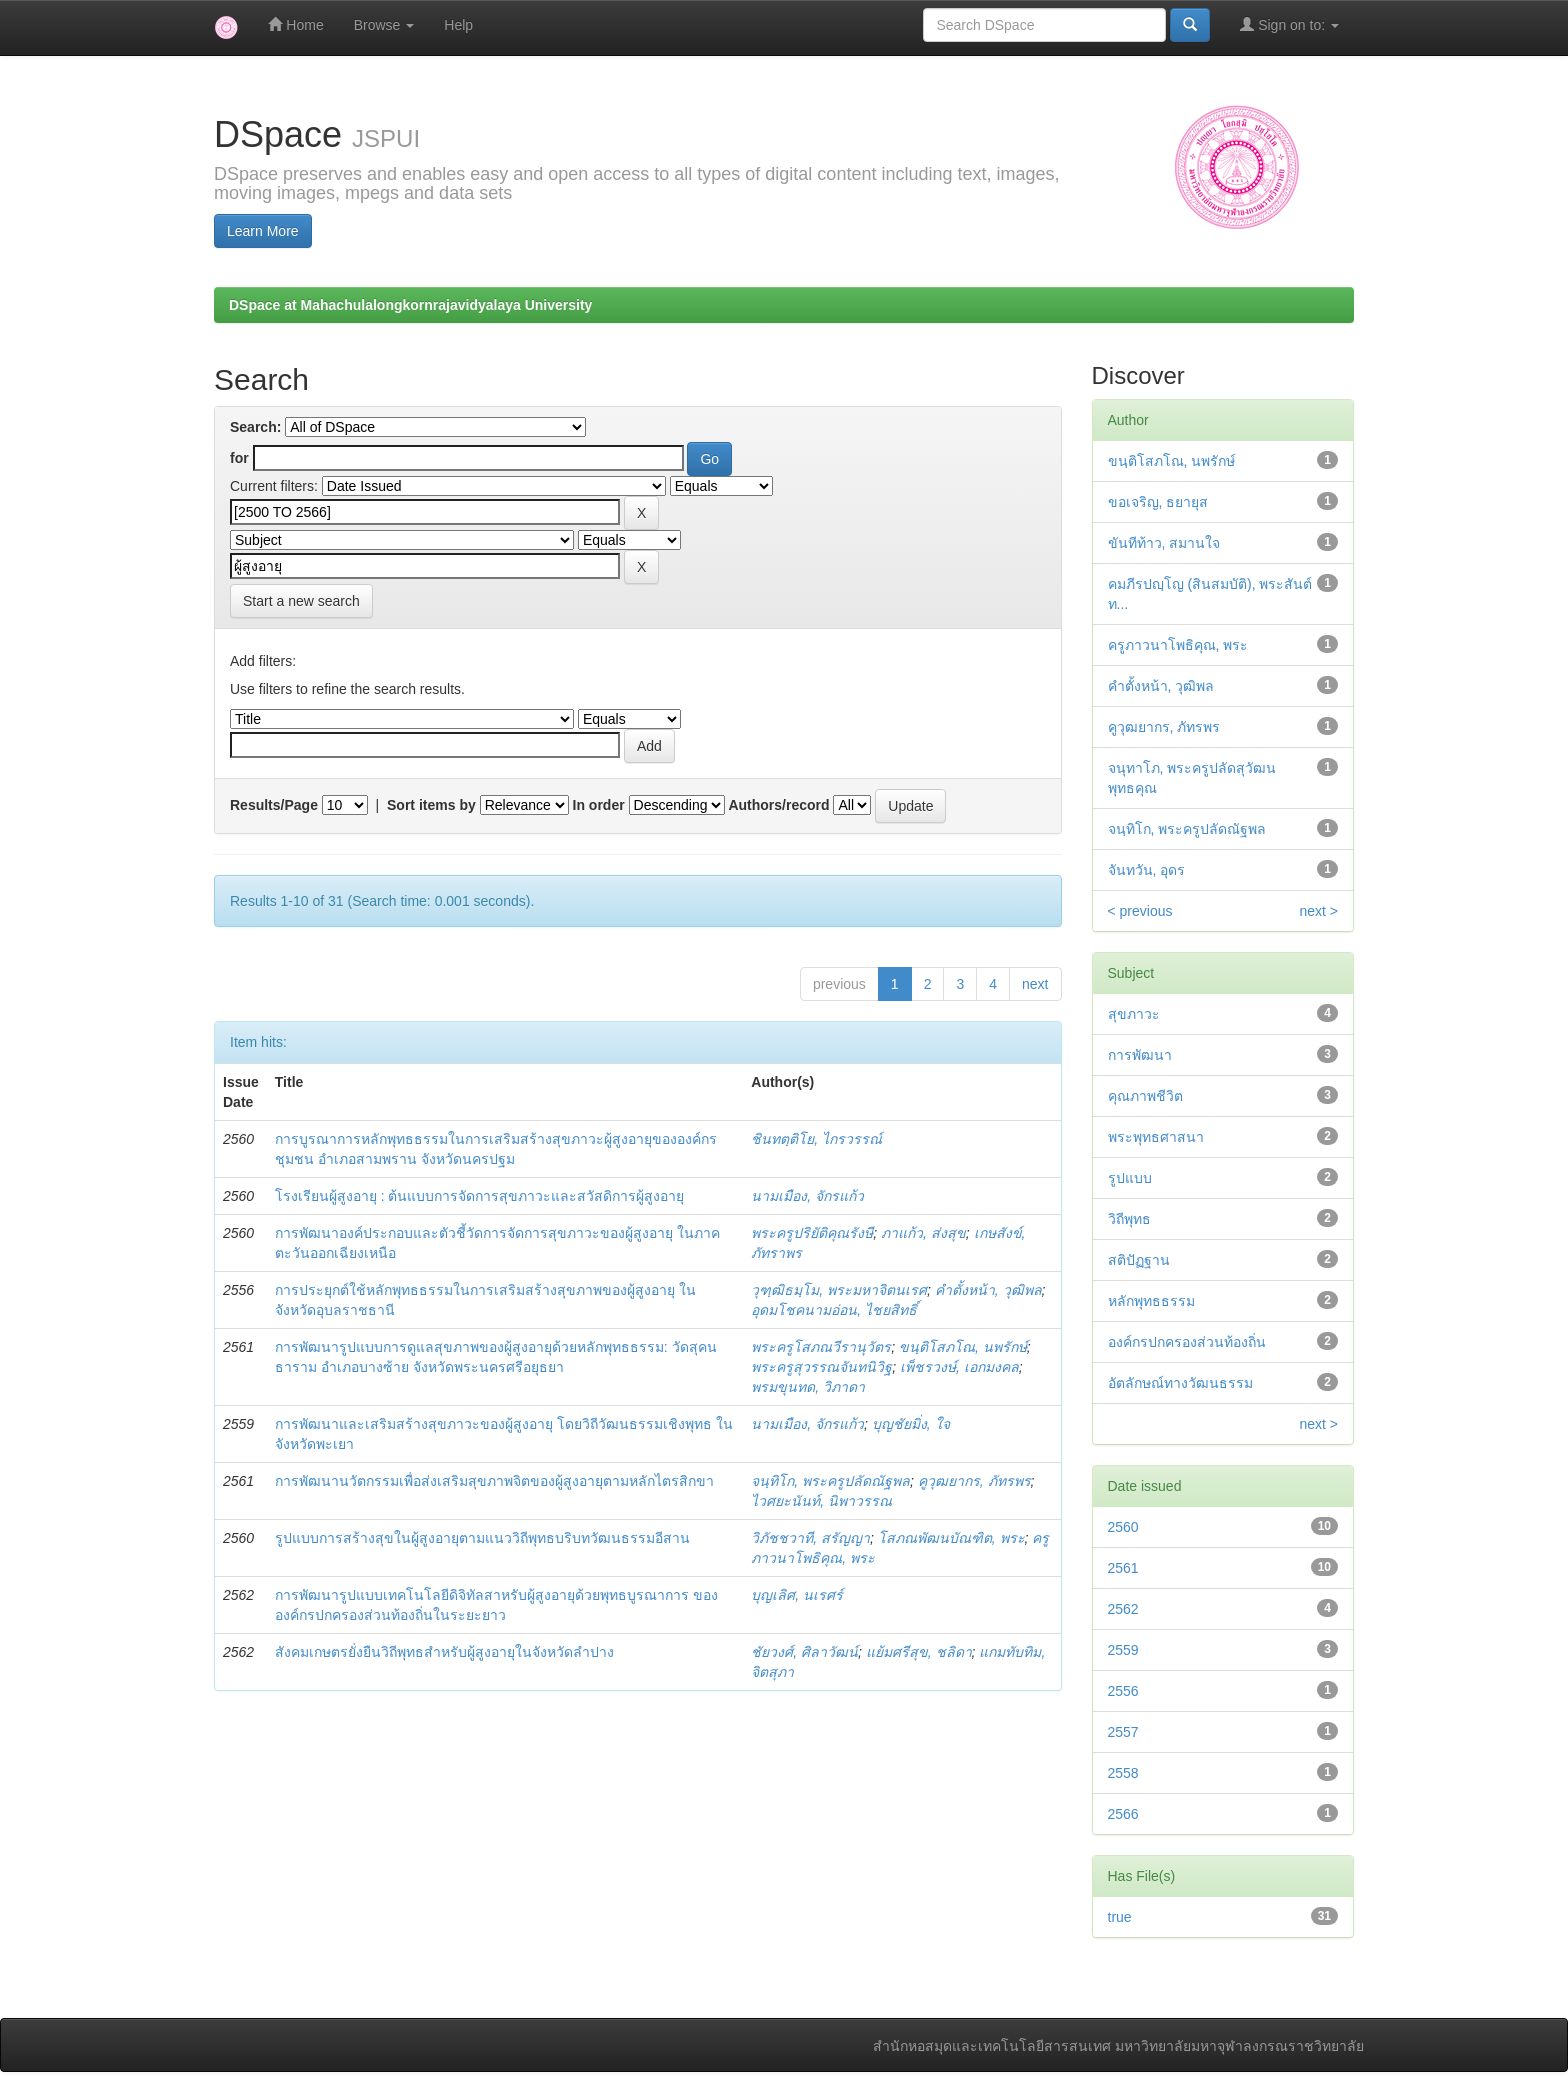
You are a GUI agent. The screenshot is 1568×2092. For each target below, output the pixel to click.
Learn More (263, 231)
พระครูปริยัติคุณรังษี (812, 1233)
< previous (1140, 911)
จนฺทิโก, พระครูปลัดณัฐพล (830, 1481)
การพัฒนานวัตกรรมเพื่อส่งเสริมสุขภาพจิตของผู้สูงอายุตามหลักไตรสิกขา (494, 1481)
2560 (1123, 1527)
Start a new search (301, 601)
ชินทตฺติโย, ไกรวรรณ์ (816, 1139)
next (1035, 984)
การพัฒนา (1140, 1055)
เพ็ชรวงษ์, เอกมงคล (959, 1367)
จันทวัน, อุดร (1147, 870)
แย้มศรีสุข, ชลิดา (919, 1652)
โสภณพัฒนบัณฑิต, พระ (951, 1538)
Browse (384, 25)
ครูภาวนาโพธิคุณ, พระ (1178, 645)
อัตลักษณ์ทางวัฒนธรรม (1180, 1383)
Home (295, 24)
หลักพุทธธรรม (1151, 1301)
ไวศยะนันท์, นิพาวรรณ (821, 1501)
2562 (1123, 1609)
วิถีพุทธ (1129, 1219)
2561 (1123, 1568)
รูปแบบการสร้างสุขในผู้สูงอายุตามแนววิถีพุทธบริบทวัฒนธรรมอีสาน (482, 1538)
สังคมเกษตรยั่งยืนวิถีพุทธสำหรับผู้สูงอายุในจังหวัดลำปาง (444, 1652)
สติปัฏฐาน (1139, 1260)
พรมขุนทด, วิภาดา (808, 1387)
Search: (255, 427)
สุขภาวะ (1134, 1014)
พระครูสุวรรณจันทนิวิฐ (821, 1367)
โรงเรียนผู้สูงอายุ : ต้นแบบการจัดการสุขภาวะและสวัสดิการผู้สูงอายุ (480, 1196)
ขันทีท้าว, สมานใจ (1164, 543)
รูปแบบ (1130, 1178)
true (1120, 1917)
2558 (1123, 1773)
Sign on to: (1289, 24)
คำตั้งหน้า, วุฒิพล (988, 1290)
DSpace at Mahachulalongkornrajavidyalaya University (410, 305)
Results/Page (274, 805)
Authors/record (778, 805)
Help (458, 25)
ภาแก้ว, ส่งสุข (923, 1233)
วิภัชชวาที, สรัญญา (810, 1538)
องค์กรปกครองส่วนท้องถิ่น (1187, 1342)
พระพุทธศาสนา (1156, 1137)
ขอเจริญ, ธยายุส (1158, 502)
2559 (1123, 1650)
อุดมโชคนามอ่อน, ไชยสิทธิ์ (834, 1310)
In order (599, 805)
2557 (1123, 1732)
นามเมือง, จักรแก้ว (807, 1196)
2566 (1123, 1814)
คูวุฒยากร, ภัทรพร (974, 1481)
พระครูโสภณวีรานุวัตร (821, 1347)
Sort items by (431, 805)
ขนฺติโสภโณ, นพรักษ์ (963, 1347)
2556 (1123, 1691)
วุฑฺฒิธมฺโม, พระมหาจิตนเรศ (839, 1290)
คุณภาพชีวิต (1145, 1096)
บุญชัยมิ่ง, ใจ (911, 1424)
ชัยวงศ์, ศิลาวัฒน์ (804, 1652)
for (239, 458)
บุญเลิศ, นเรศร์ (797, 1595)
